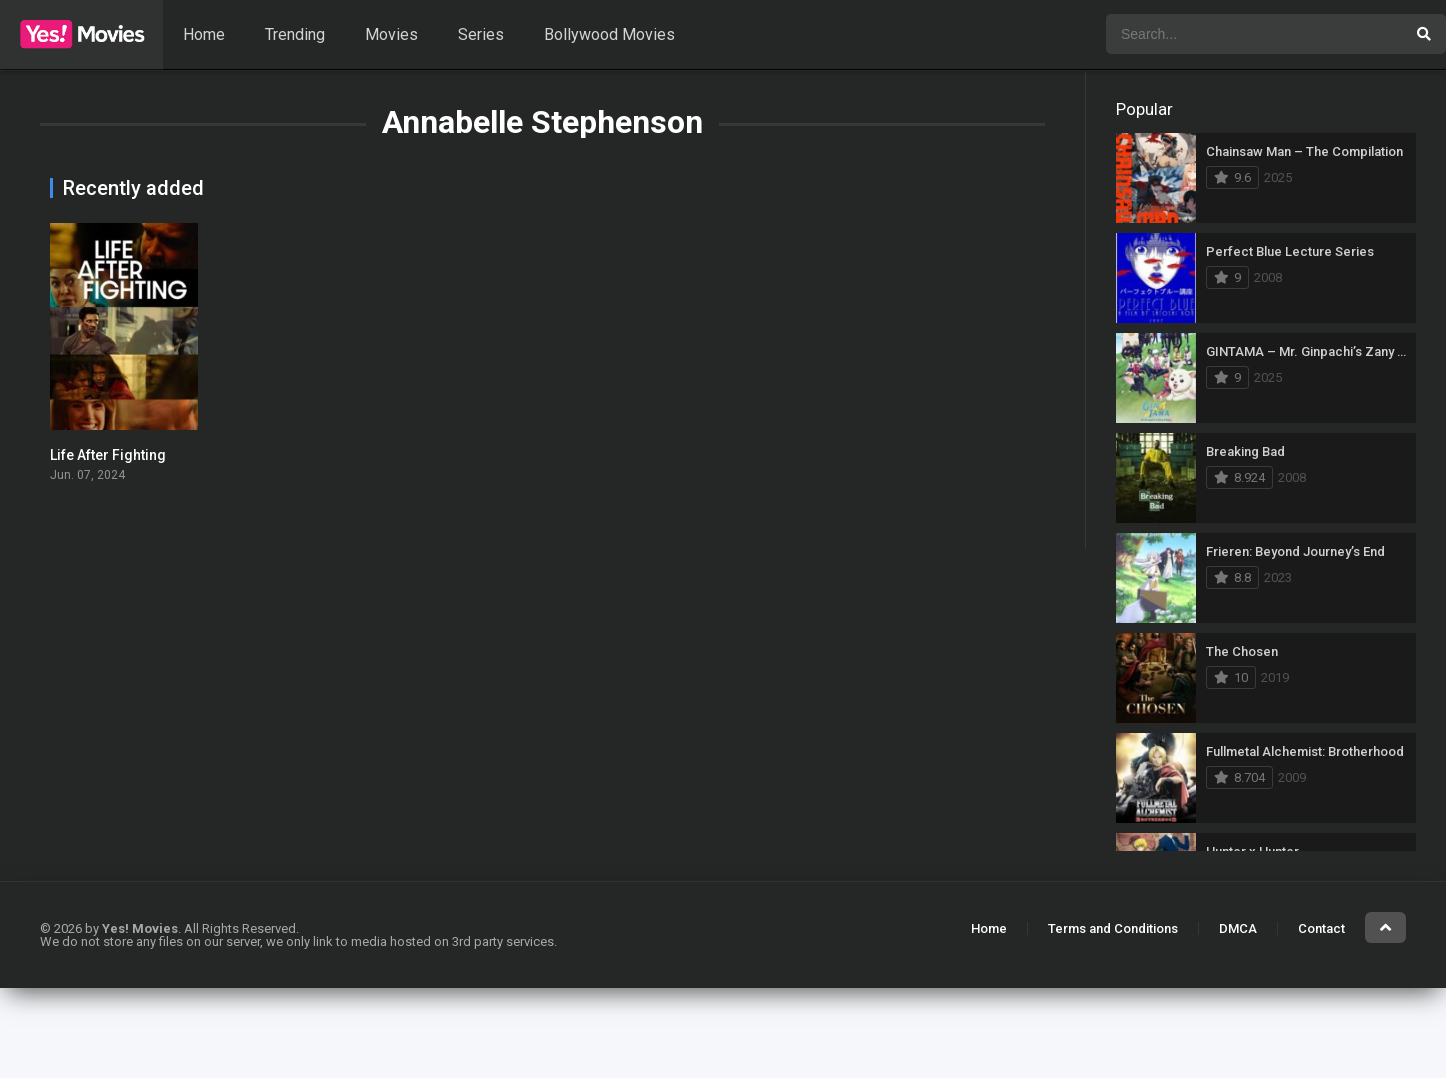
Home (204, 34)
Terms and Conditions (1113, 928)
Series (481, 34)
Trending (295, 34)
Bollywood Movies (609, 34)
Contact (1321, 928)
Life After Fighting (108, 455)
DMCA (1238, 928)
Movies (391, 34)
